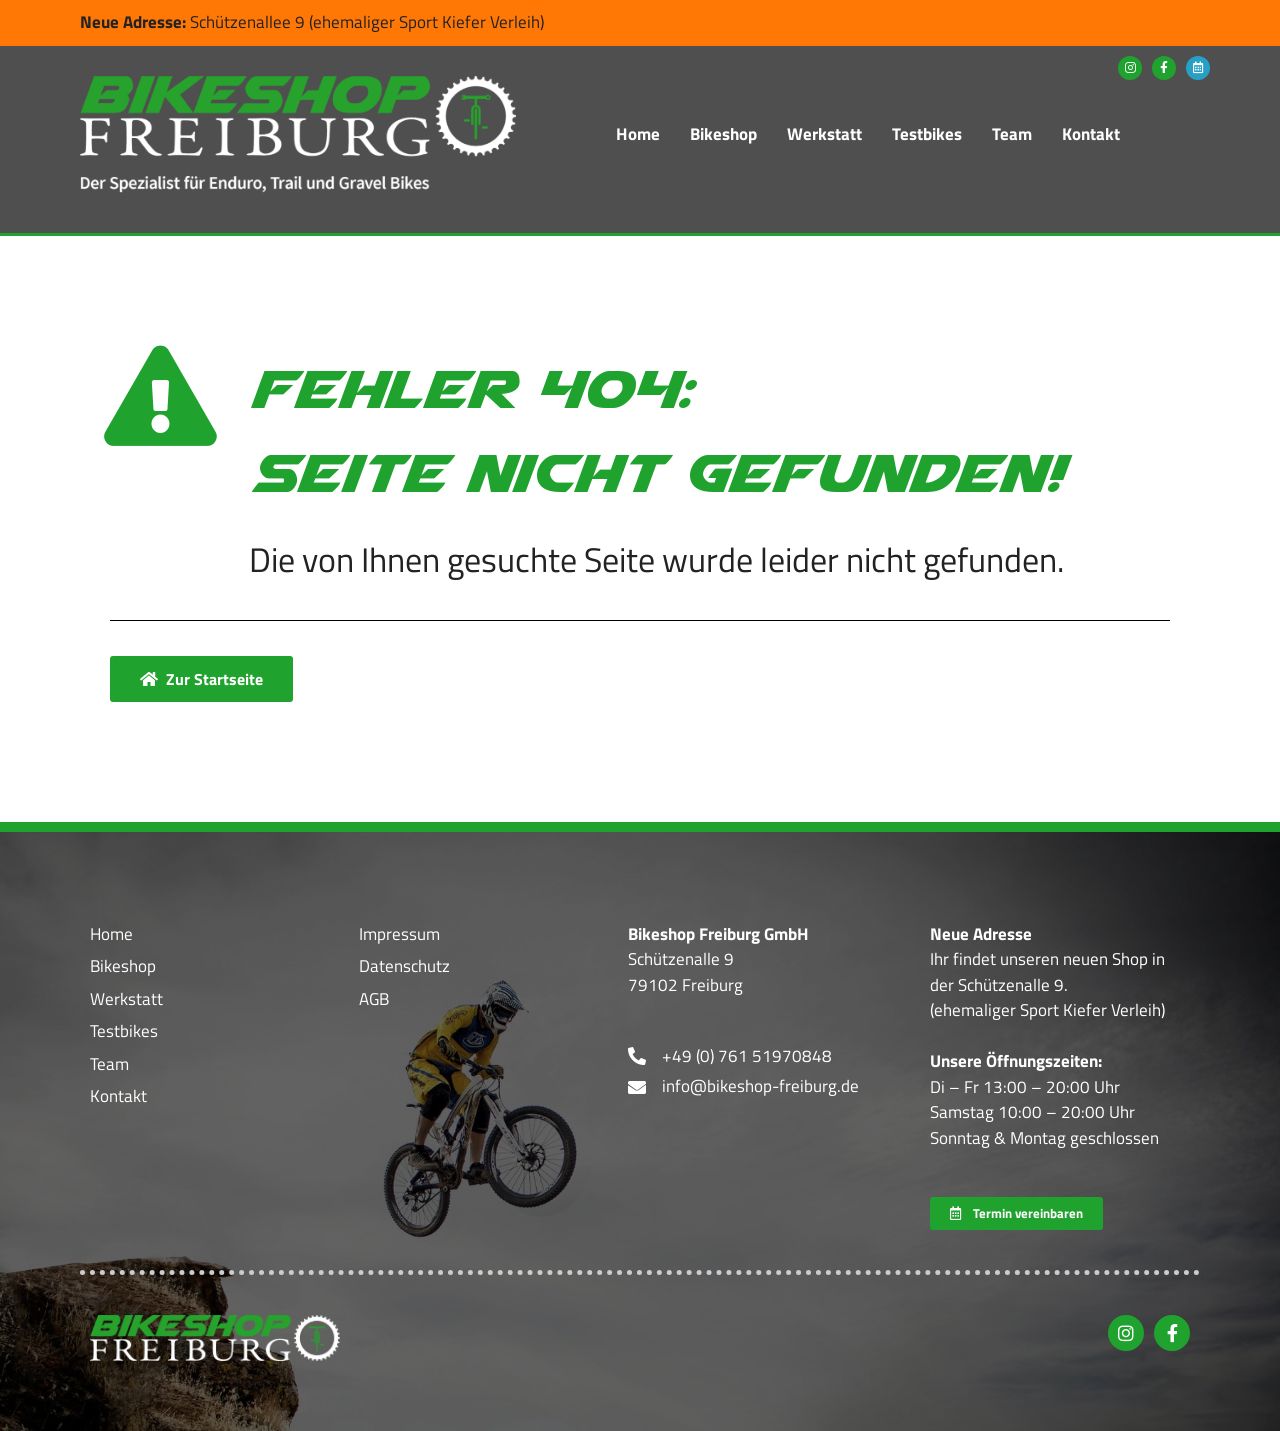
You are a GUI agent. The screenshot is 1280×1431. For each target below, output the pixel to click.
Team (1012, 134)
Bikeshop (723, 134)
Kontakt (1091, 134)
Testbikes (927, 134)
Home (638, 134)
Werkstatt (824, 134)
